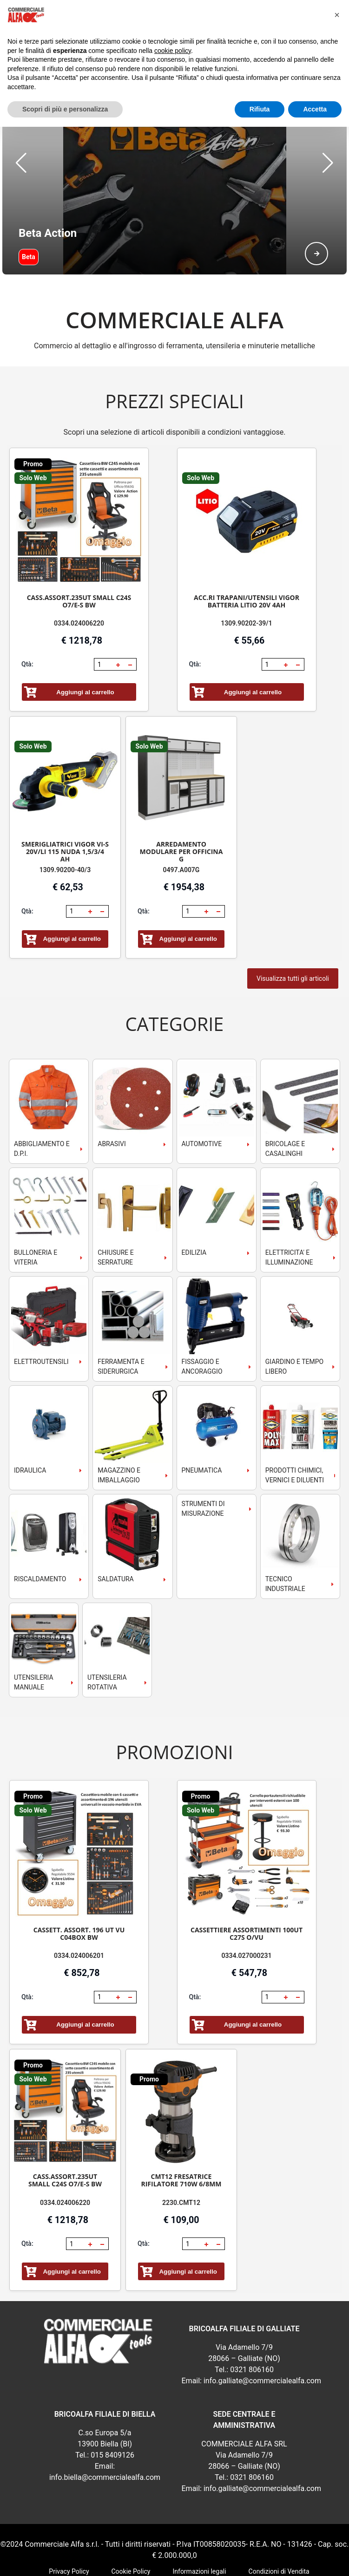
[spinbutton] (104, 618)
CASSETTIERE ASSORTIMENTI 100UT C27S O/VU (247, 1887)
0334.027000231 (247, 1909)
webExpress (175, 2562)
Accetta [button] (315, 109)
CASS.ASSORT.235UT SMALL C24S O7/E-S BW (79, 555)
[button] (21, 140)
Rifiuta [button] (260, 109)
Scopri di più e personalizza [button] (65, 109)
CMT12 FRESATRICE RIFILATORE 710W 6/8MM (181, 2134)
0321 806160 (252, 2323)
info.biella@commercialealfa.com (104, 2430)
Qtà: (27, 617)
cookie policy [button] (172, 50)
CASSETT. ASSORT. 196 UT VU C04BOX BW (79, 1887)
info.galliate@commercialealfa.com (262, 2334)
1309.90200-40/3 (65, 823)
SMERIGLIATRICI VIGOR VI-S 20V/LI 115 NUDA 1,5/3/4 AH (65, 805)
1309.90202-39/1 (246, 576)
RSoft (203, 2562)
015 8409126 (112, 2408)
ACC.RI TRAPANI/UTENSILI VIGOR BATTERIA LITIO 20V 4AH (246, 555)
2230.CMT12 (181, 2156)
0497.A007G (181, 823)
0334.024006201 (79, 1909)
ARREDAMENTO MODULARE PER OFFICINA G (181, 805)
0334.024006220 (79, 576)
